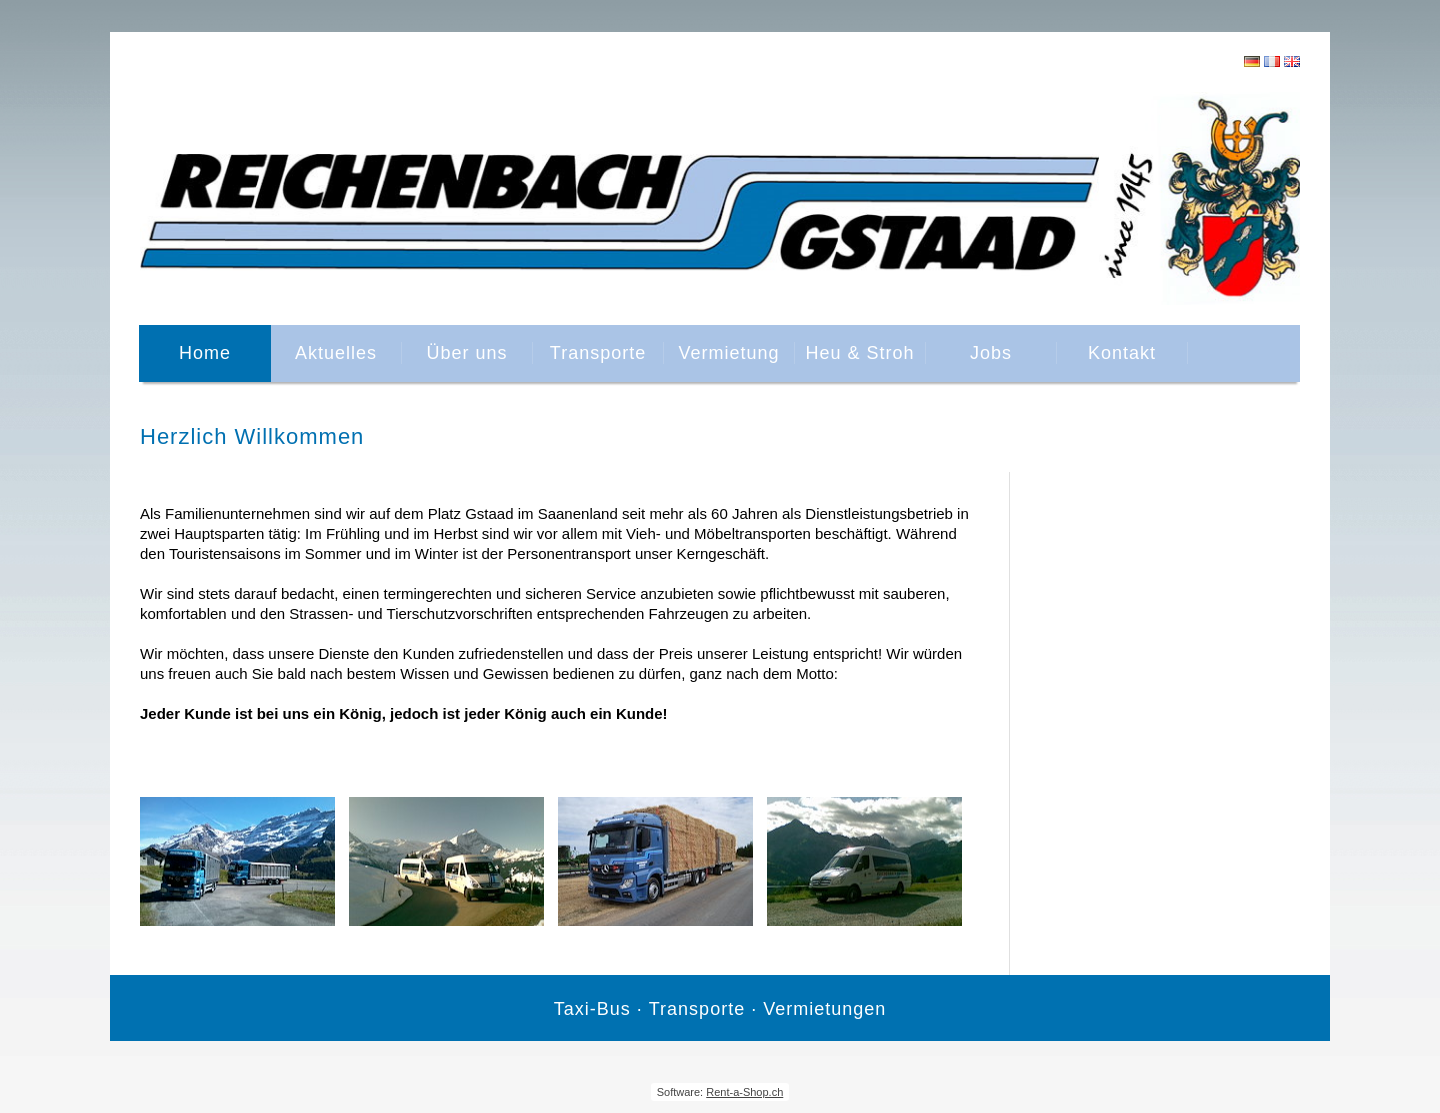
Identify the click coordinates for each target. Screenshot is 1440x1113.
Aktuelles (336, 353)
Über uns (466, 353)
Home (205, 353)
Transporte (598, 353)
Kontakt (1122, 353)
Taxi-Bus (592, 1009)
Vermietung (728, 353)
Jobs (991, 353)
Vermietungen (824, 1009)
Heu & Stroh (859, 353)
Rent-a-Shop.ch (744, 1092)
